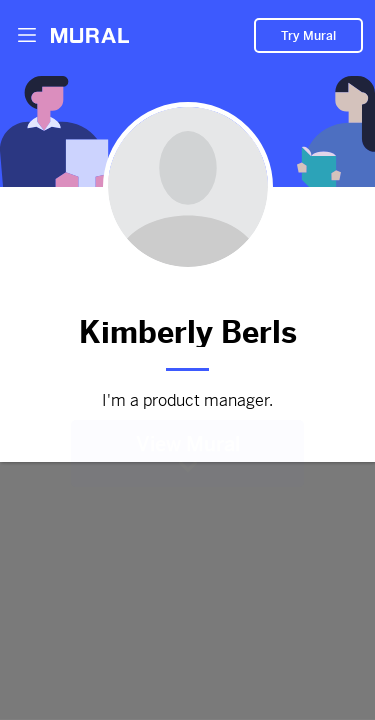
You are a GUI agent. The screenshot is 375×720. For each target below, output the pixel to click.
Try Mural (308, 31)
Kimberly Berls (187, 329)
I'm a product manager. (187, 401)
